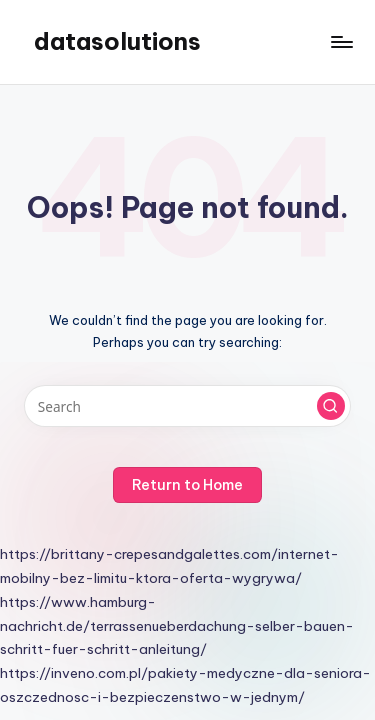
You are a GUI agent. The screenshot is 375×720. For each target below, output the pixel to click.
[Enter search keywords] (187, 406)
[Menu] (341, 41)
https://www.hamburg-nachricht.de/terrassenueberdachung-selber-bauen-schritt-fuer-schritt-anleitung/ (177, 626)
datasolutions (117, 41)
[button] (331, 406)
